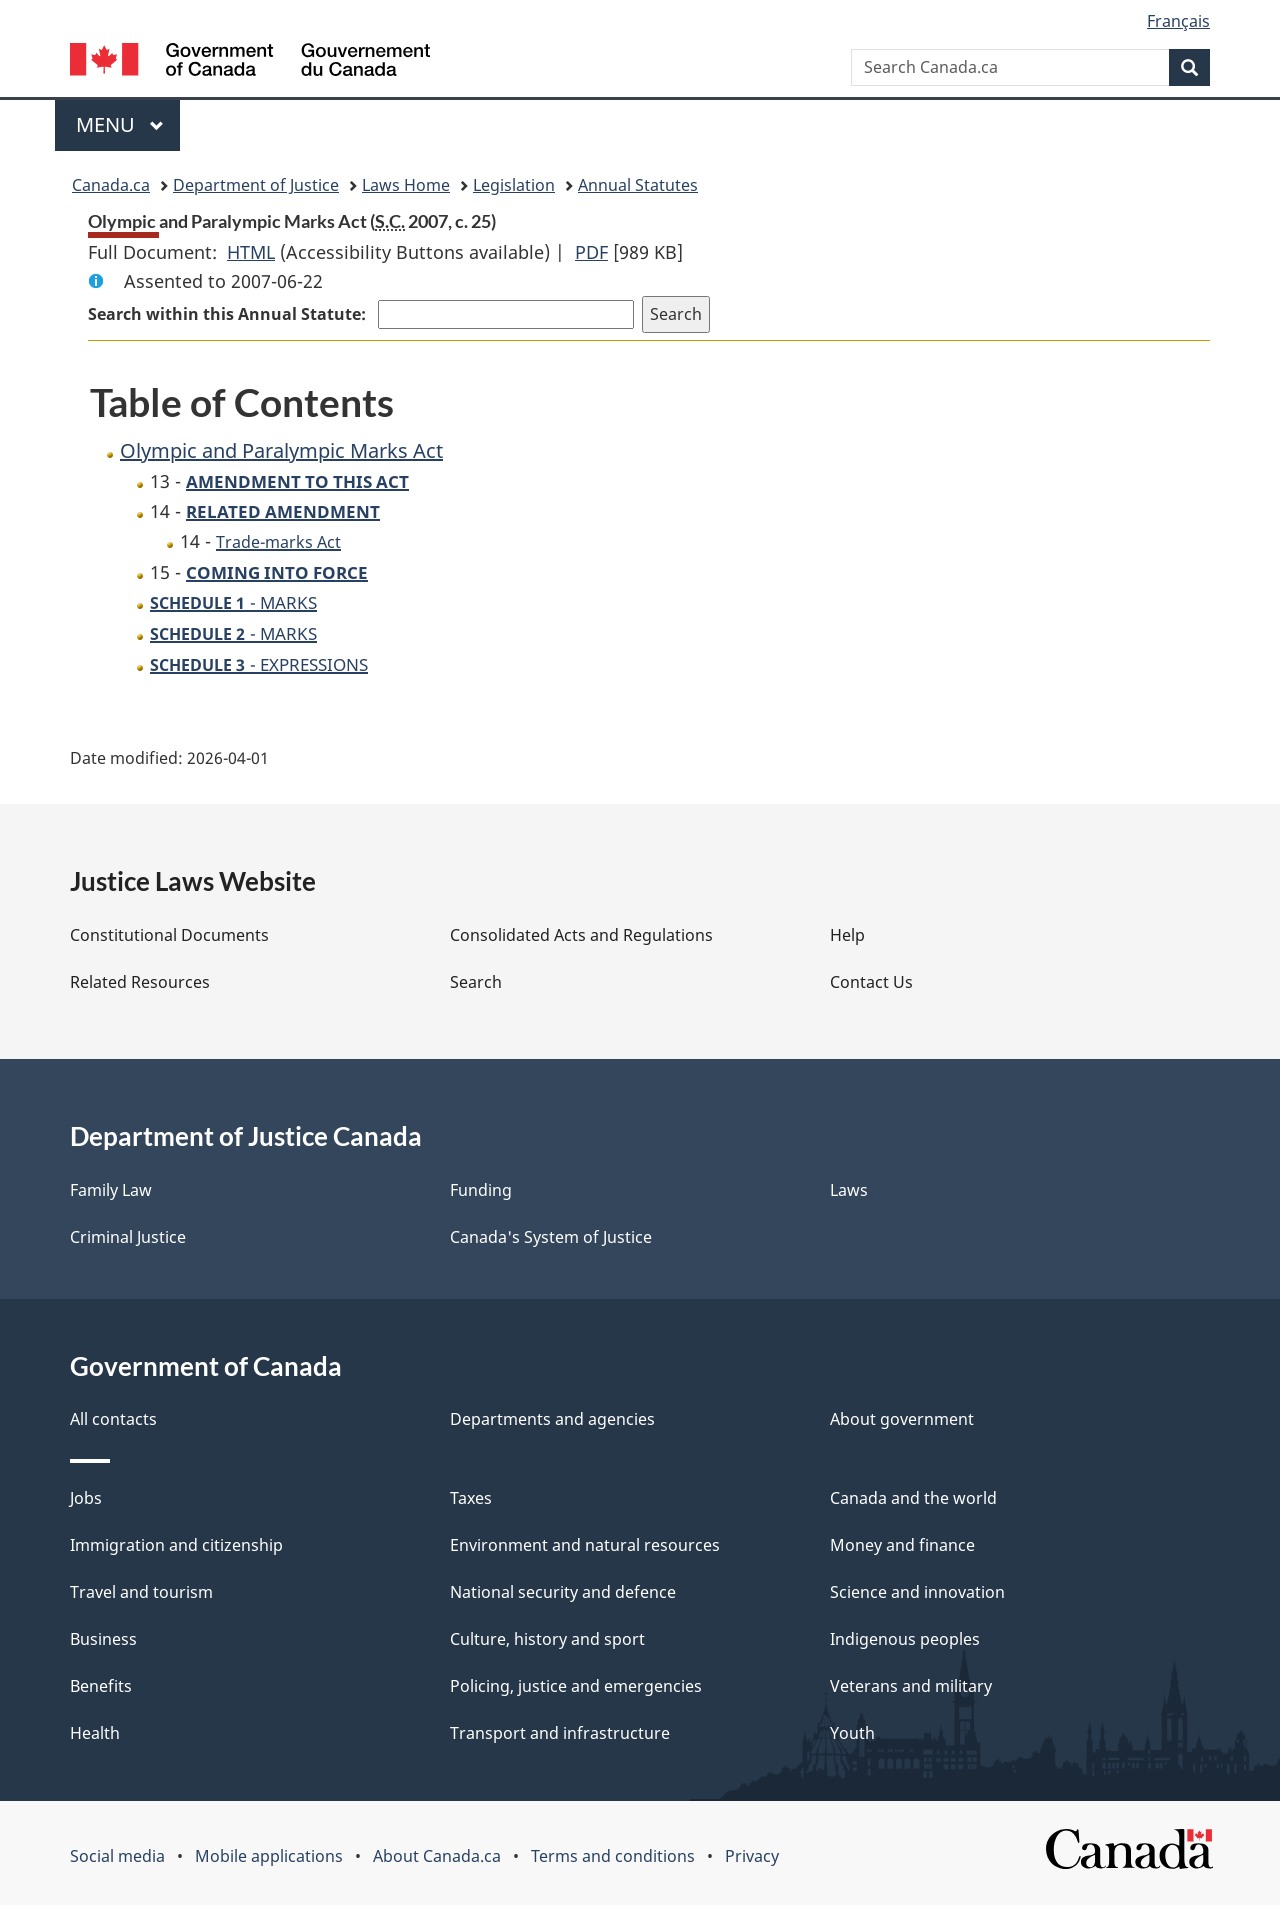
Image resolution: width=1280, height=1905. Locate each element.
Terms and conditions (613, 1856)
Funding (481, 1190)
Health (95, 1733)
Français (1178, 21)
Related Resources (140, 982)
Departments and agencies (552, 1419)
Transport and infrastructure (560, 1733)
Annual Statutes (638, 185)
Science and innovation (917, 1592)
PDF (591, 252)
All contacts (113, 1419)
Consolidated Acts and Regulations (581, 935)
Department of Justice (256, 185)
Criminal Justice (128, 1237)
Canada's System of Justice (551, 1237)
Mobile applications (269, 1856)
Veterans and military (911, 1686)
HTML (251, 252)
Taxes (471, 1498)
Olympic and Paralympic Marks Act (281, 450)
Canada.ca (111, 185)
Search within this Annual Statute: (229, 314)
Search (476, 982)
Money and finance (902, 1545)
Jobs (86, 1498)
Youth (852, 1733)
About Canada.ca (437, 1856)
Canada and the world (913, 1498)
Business (103, 1639)
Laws (849, 1190)
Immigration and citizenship (176, 1545)
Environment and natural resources (585, 1545)
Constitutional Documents (169, 935)
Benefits (101, 1686)
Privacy (752, 1856)
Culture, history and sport (547, 1639)
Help (847, 935)
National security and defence (563, 1592)
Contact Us (871, 982)
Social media (117, 1856)
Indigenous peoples (905, 1639)
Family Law (111, 1190)
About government (902, 1419)
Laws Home (406, 185)
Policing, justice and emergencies (576, 1686)
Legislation (514, 185)
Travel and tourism (141, 1592)
